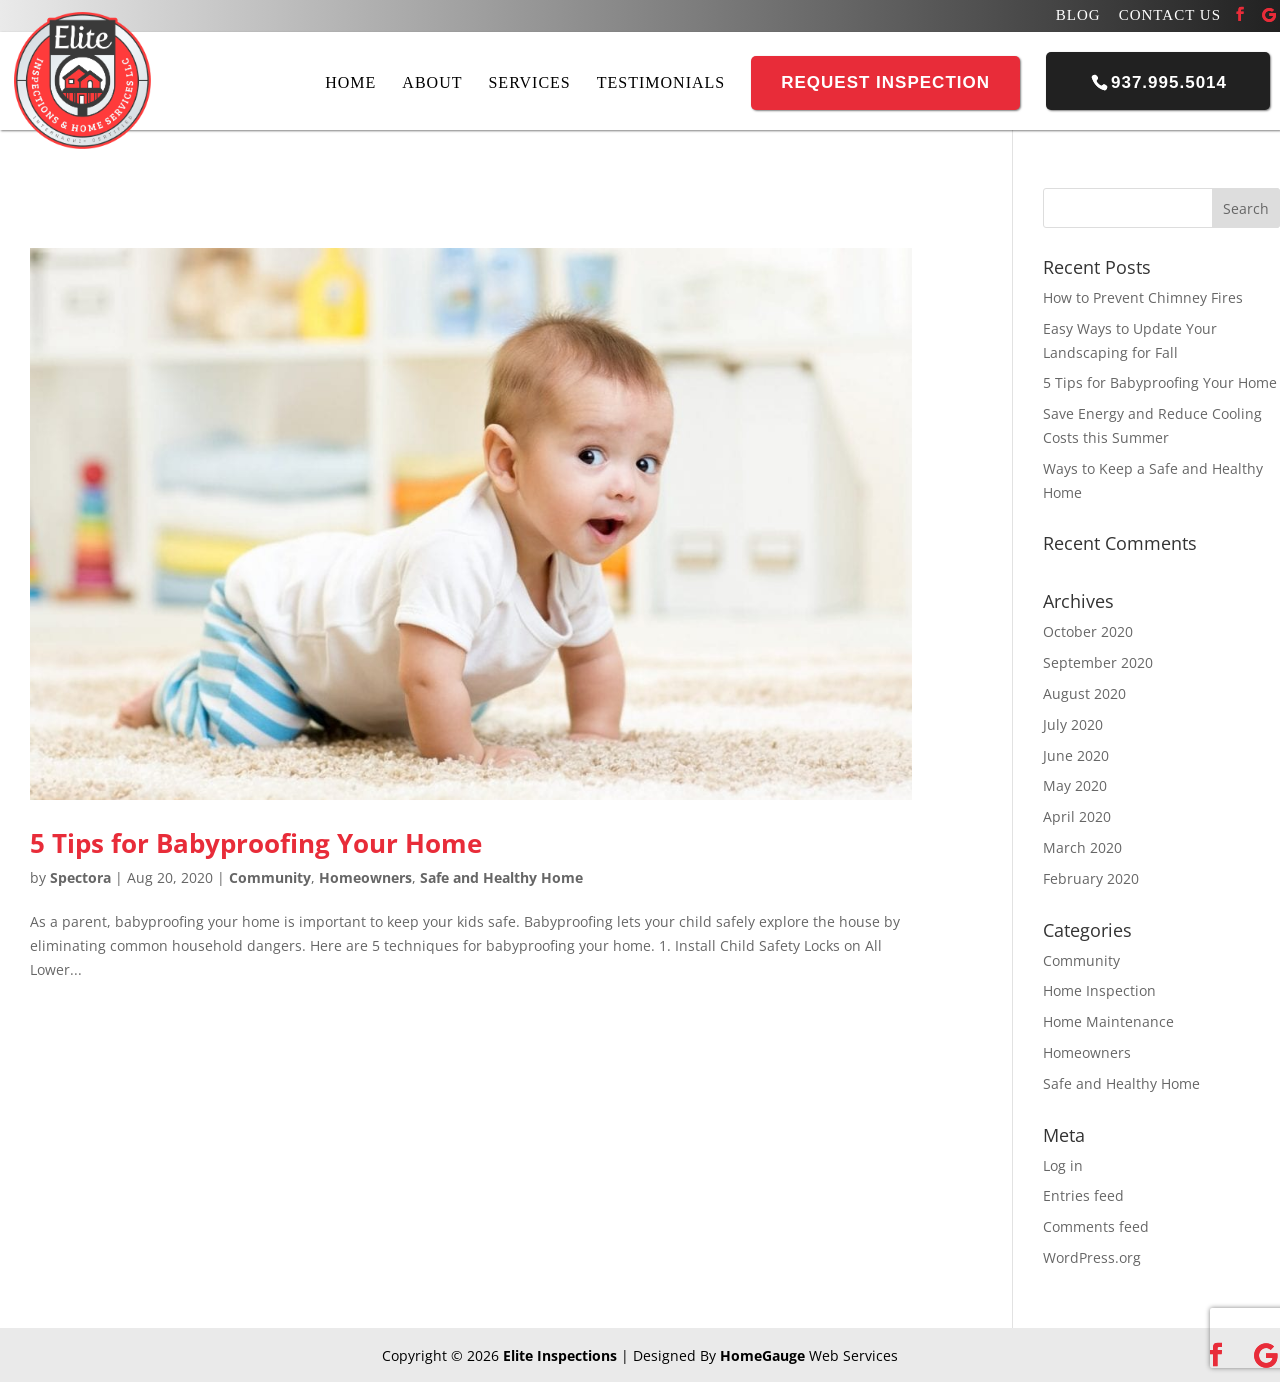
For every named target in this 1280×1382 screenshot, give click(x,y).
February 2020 (1091, 878)
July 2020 (1073, 724)
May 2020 (1075, 785)
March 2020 (1082, 847)
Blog (1078, 16)
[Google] (1269, 15)
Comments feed (1096, 1226)
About (432, 83)
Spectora (80, 877)
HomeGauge (762, 1355)
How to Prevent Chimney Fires (1143, 297)
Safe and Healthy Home (501, 877)
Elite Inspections (560, 1355)
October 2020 (1088, 631)
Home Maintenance (1108, 1021)
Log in (1063, 1165)
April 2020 (1077, 816)
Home (350, 83)
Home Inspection (1099, 990)
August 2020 (1084, 693)
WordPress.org (1092, 1257)
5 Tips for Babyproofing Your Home (256, 843)
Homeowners (365, 877)
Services (529, 83)
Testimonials (661, 83)
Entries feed (1083, 1195)
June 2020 (1076, 755)
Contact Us (1170, 16)
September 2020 (1098, 662)
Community (270, 877)
